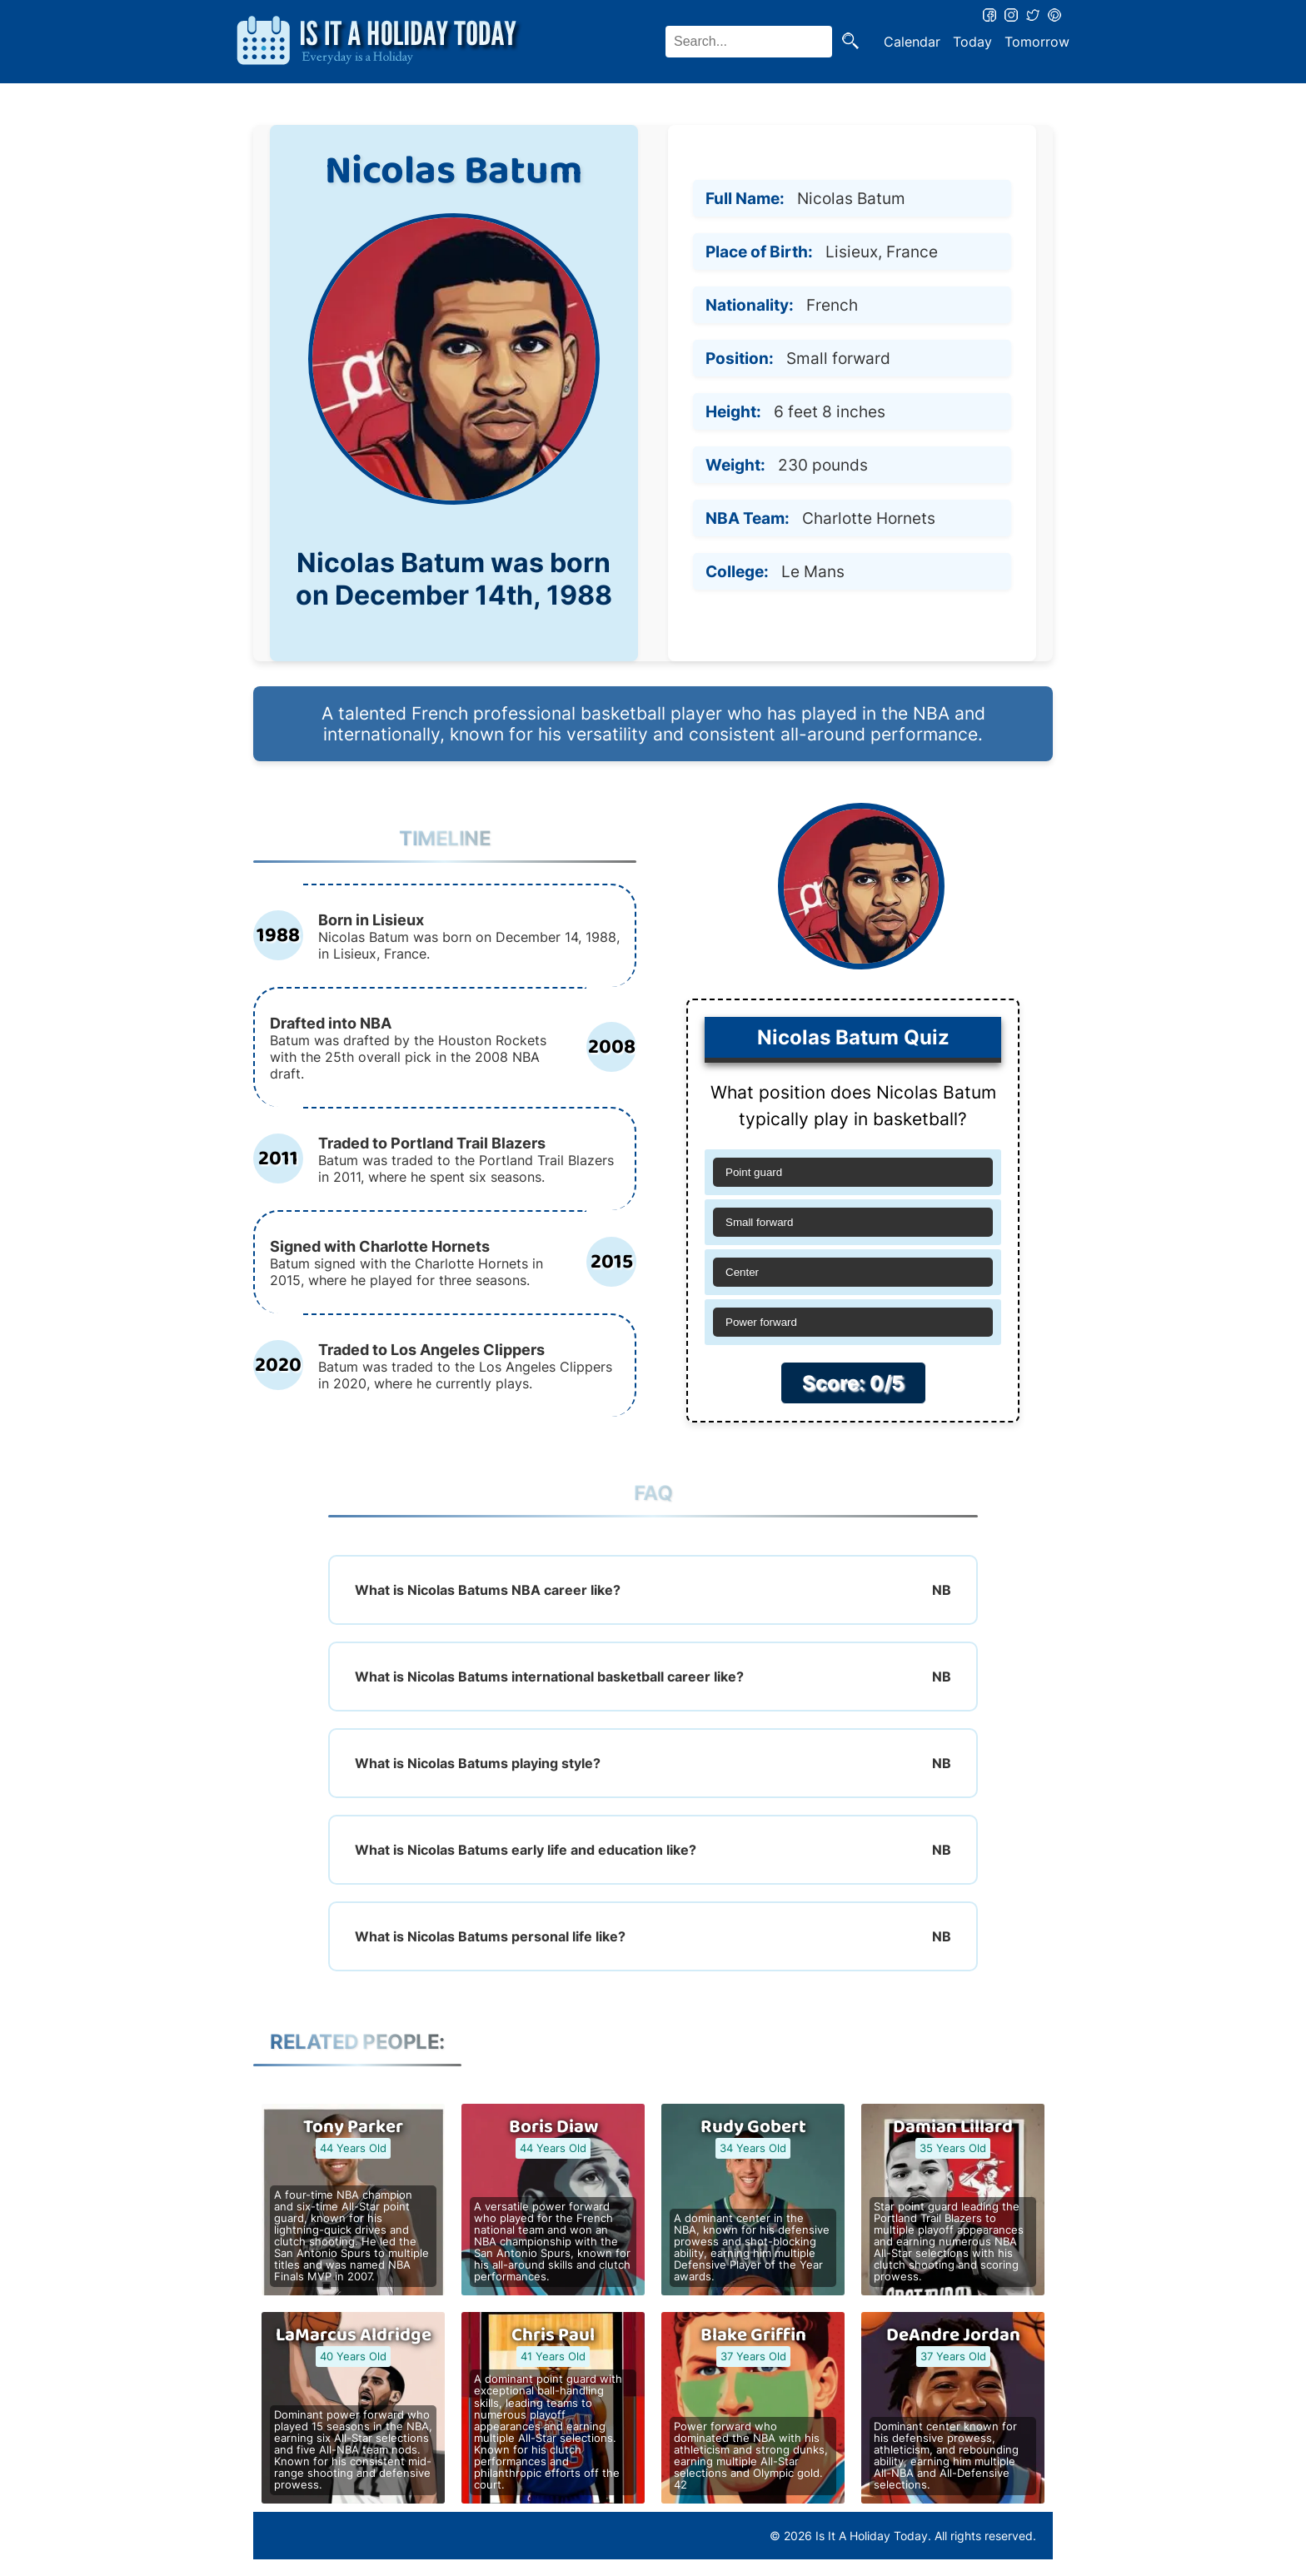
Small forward (759, 1222)
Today (972, 41)
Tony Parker (353, 2127)
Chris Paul (553, 2335)
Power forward (761, 1322)
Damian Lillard (953, 2127)
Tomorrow (1036, 41)
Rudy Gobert (753, 2127)
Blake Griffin (753, 2335)
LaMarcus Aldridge (353, 2335)
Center (742, 1272)
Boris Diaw (553, 2127)
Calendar (912, 41)
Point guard (753, 1172)
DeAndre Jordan (953, 2335)
